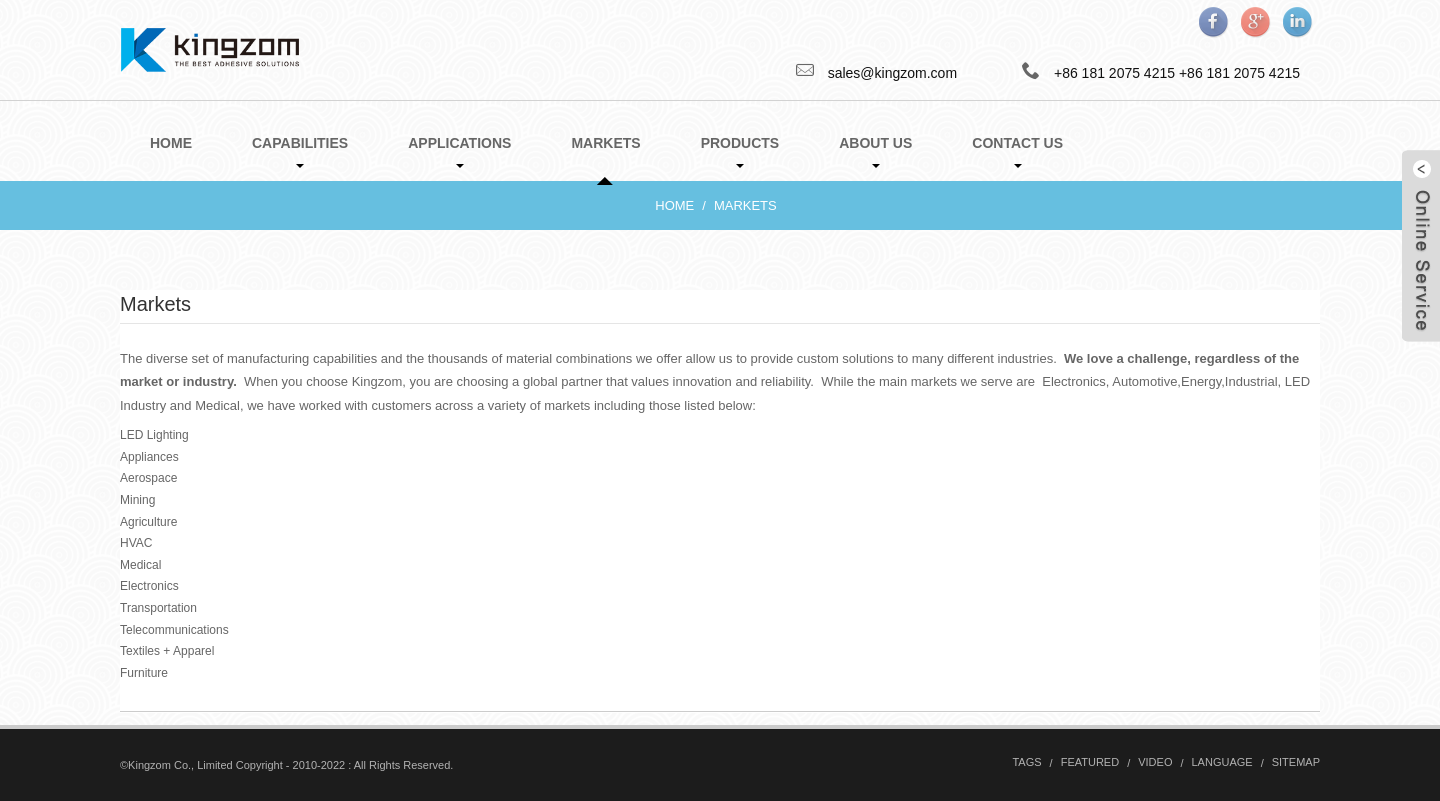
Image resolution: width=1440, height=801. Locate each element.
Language (1222, 762)
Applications (459, 151)
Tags (1026, 762)
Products (740, 151)
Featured (1090, 762)
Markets (605, 158)
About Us (875, 151)
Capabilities (300, 151)
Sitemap (1296, 762)
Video (1155, 762)
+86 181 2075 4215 (1239, 73)
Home (171, 143)
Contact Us (1017, 151)
